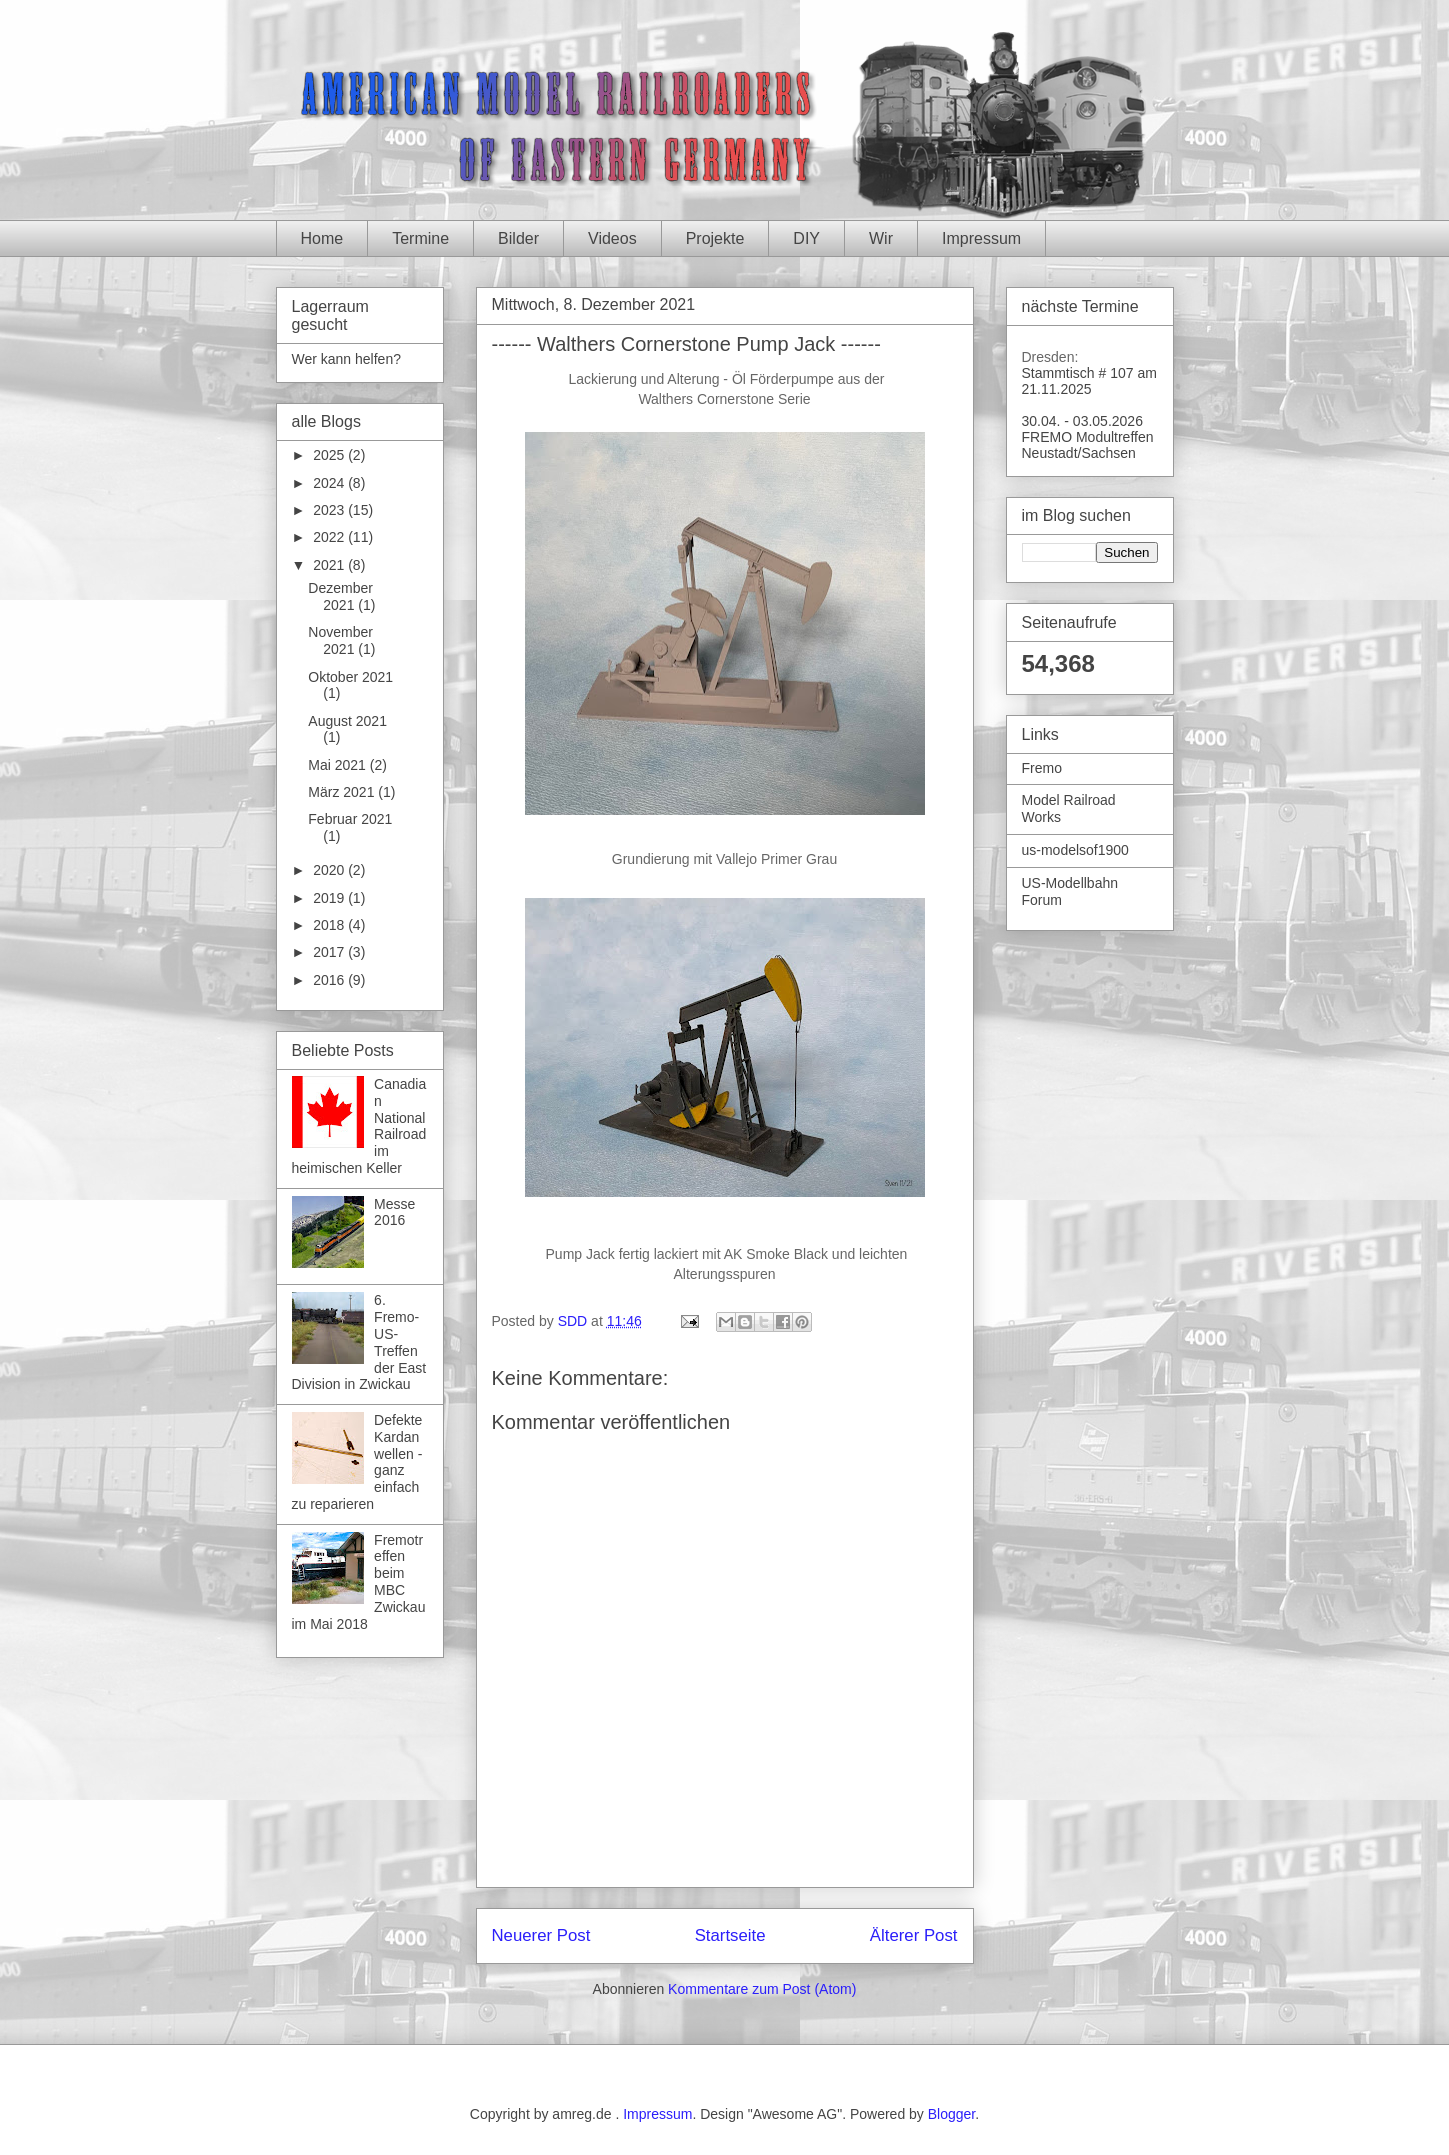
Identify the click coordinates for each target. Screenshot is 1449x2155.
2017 (330, 952)
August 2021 (347, 721)
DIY (806, 238)
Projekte (715, 238)
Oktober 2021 (350, 677)
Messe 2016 (394, 1212)
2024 (330, 483)
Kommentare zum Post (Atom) (762, 1989)
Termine (420, 238)
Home (322, 238)
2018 (330, 925)
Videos (612, 238)
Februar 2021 (350, 819)
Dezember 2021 (340, 596)
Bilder (518, 238)
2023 (330, 510)
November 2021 (340, 640)
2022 (330, 537)
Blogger (951, 2114)
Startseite (730, 1935)
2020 (330, 870)
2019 (330, 898)
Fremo (1042, 768)
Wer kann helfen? (346, 359)
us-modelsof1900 (1075, 850)
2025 (330, 455)
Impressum (981, 238)
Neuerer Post (541, 1935)
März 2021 (343, 792)
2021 (330, 565)
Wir (881, 238)
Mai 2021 (338, 765)
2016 (330, 980)
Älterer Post (914, 1935)
